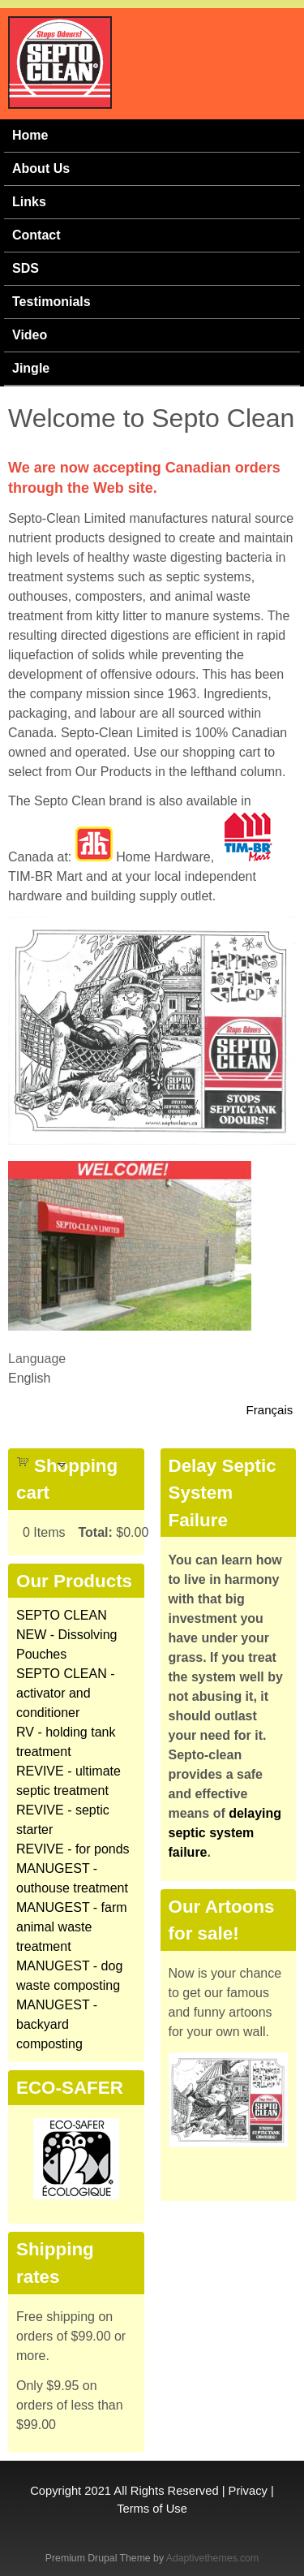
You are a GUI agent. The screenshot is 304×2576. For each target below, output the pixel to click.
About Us (41, 168)
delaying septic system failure (225, 1832)
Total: (95, 1532)
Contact (36, 235)
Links (29, 202)
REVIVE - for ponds (73, 1849)
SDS (25, 268)
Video (29, 335)
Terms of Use (152, 2508)
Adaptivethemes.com (212, 2558)
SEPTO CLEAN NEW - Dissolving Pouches (66, 1634)
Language (37, 1359)
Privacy (248, 2490)
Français (269, 1410)
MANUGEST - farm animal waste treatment (71, 1927)
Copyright (55, 2490)
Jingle (30, 368)
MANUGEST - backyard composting (56, 2024)
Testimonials (51, 302)
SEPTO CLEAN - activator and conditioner (65, 1693)
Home (30, 135)
